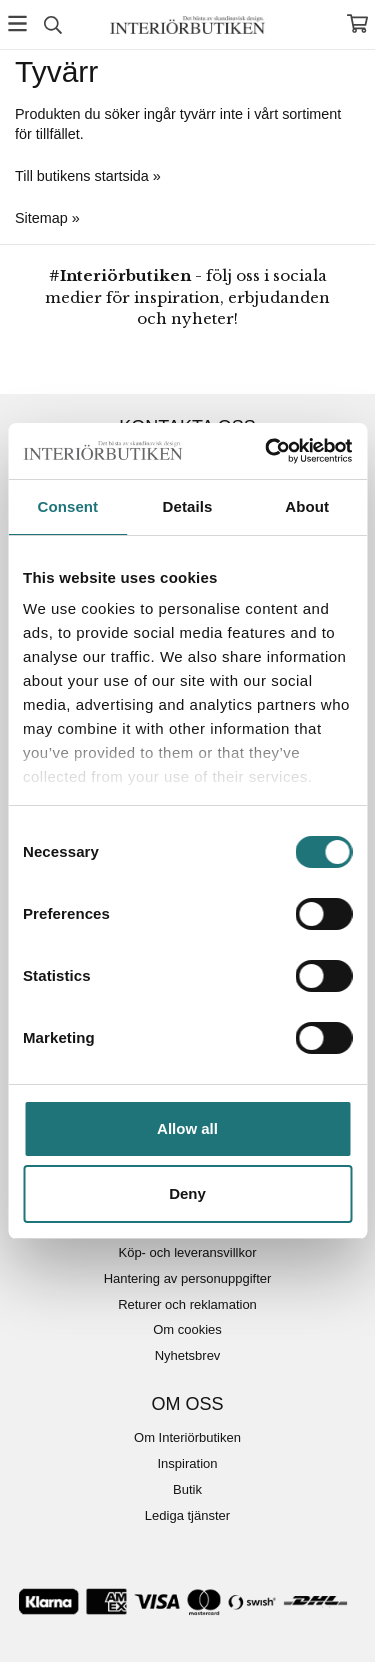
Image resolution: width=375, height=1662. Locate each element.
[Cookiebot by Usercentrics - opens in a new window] (267, 451)
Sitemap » (47, 218)
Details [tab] (188, 506)
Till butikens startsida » (88, 176)
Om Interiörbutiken (187, 1437)
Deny (187, 1193)
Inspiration (188, 1463)
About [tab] (307, 506)
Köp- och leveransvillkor (187, 1252)
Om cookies (187, 1329)
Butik (187, 1489)
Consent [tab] (67, 506)
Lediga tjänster (187, 1515)
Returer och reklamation (187, 1304)
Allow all (187, 1128)
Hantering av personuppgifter (188, 1278)
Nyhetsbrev (188, 1355)
